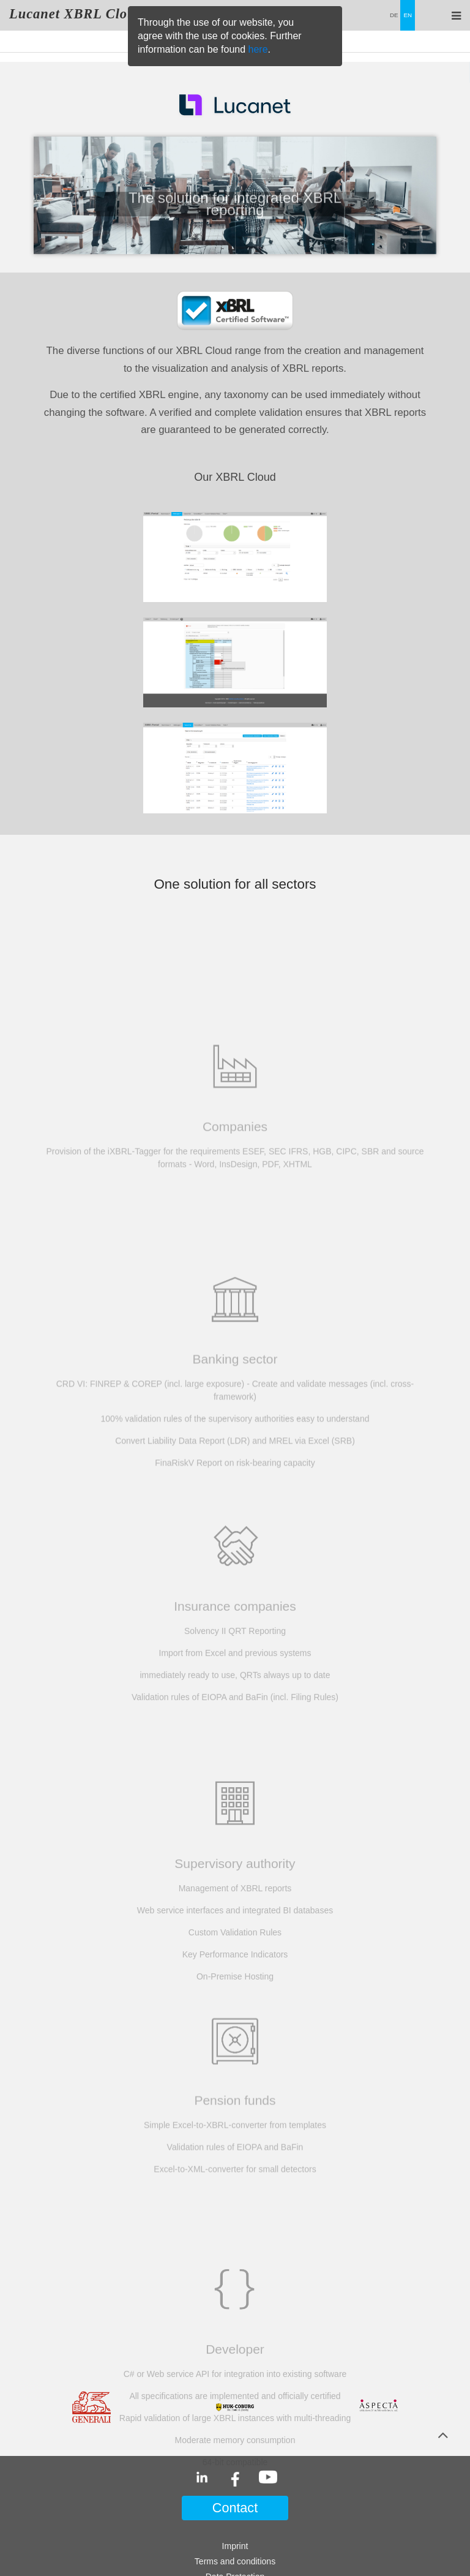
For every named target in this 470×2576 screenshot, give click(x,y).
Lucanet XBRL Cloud (76, 13)
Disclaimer (235, 2491)
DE (394, 15)
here (258, 49)
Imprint (235, 2445)
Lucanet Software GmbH (235, 2540)
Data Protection (235, 2475)
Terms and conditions (235, 2460)
